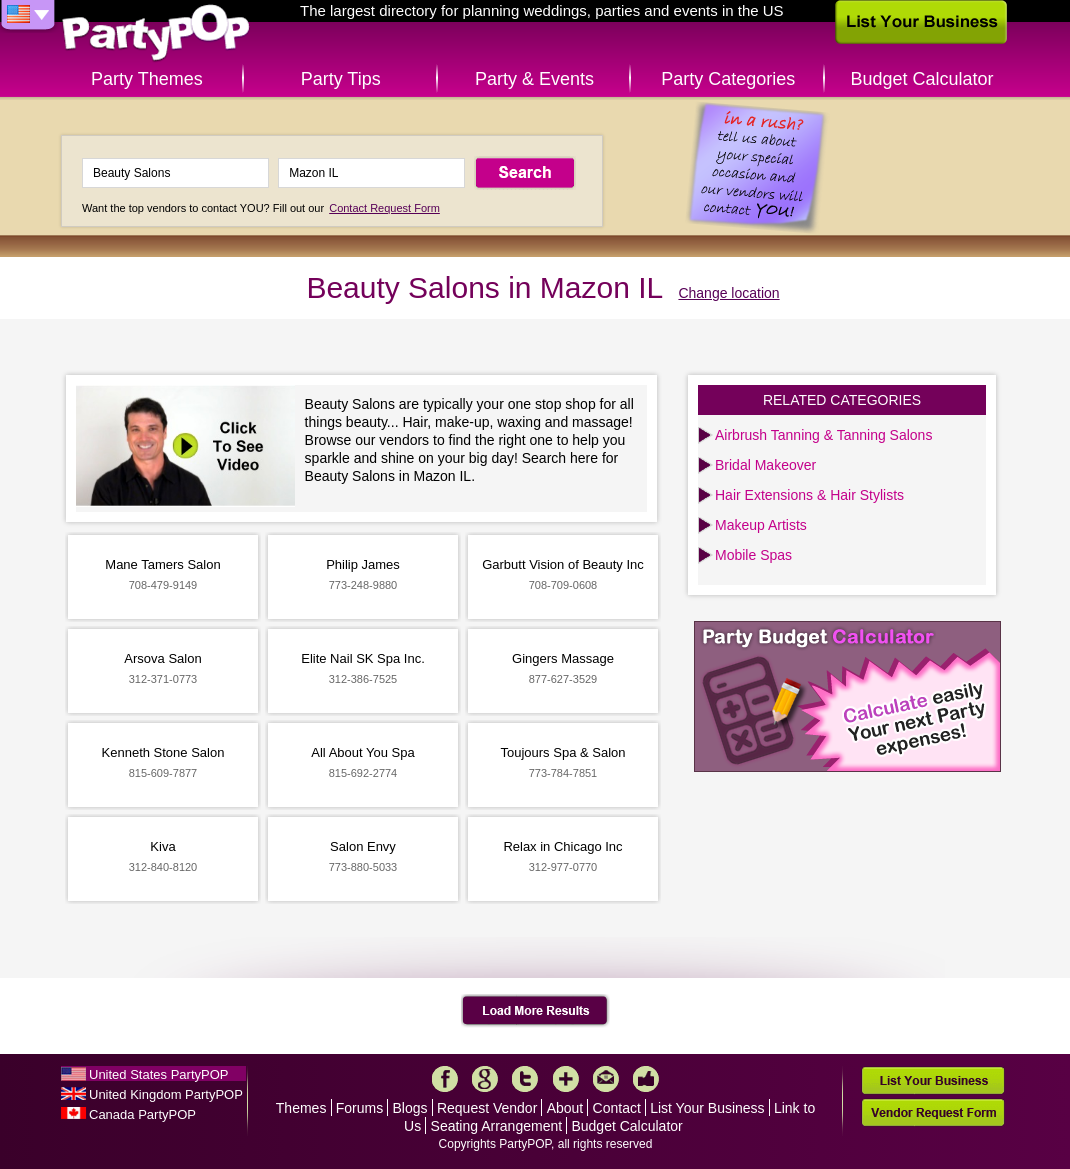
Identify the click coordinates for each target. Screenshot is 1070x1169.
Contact (617, 1108)
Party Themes (147, 79)
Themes (301, 1108)
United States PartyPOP (158, 1074)
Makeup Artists (761, 525)
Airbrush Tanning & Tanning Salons (823, 435)
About (565, 1108)
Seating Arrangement (497, 1126)
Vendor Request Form (933, 1112)
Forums (359, 1108)
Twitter (525, 1079)
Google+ (485, 1079)
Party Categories (728, 79)
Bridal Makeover (765, 465)
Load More (535, 1011)
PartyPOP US (156, 33)
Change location (728, 293)
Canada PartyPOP (142, 1114)
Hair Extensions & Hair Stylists (809, 495)
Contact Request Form (384, 208)
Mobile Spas (753, 555)
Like (646, 1079)
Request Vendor (487, 1108)
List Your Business (707, 1108)
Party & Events (534, 79)
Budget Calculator (922, 79)
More (566, 1079)
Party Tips (341, 79)
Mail (606, 1079)
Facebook (445, 1079)
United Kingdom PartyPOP (166, 1094)
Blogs (410, 1108)
